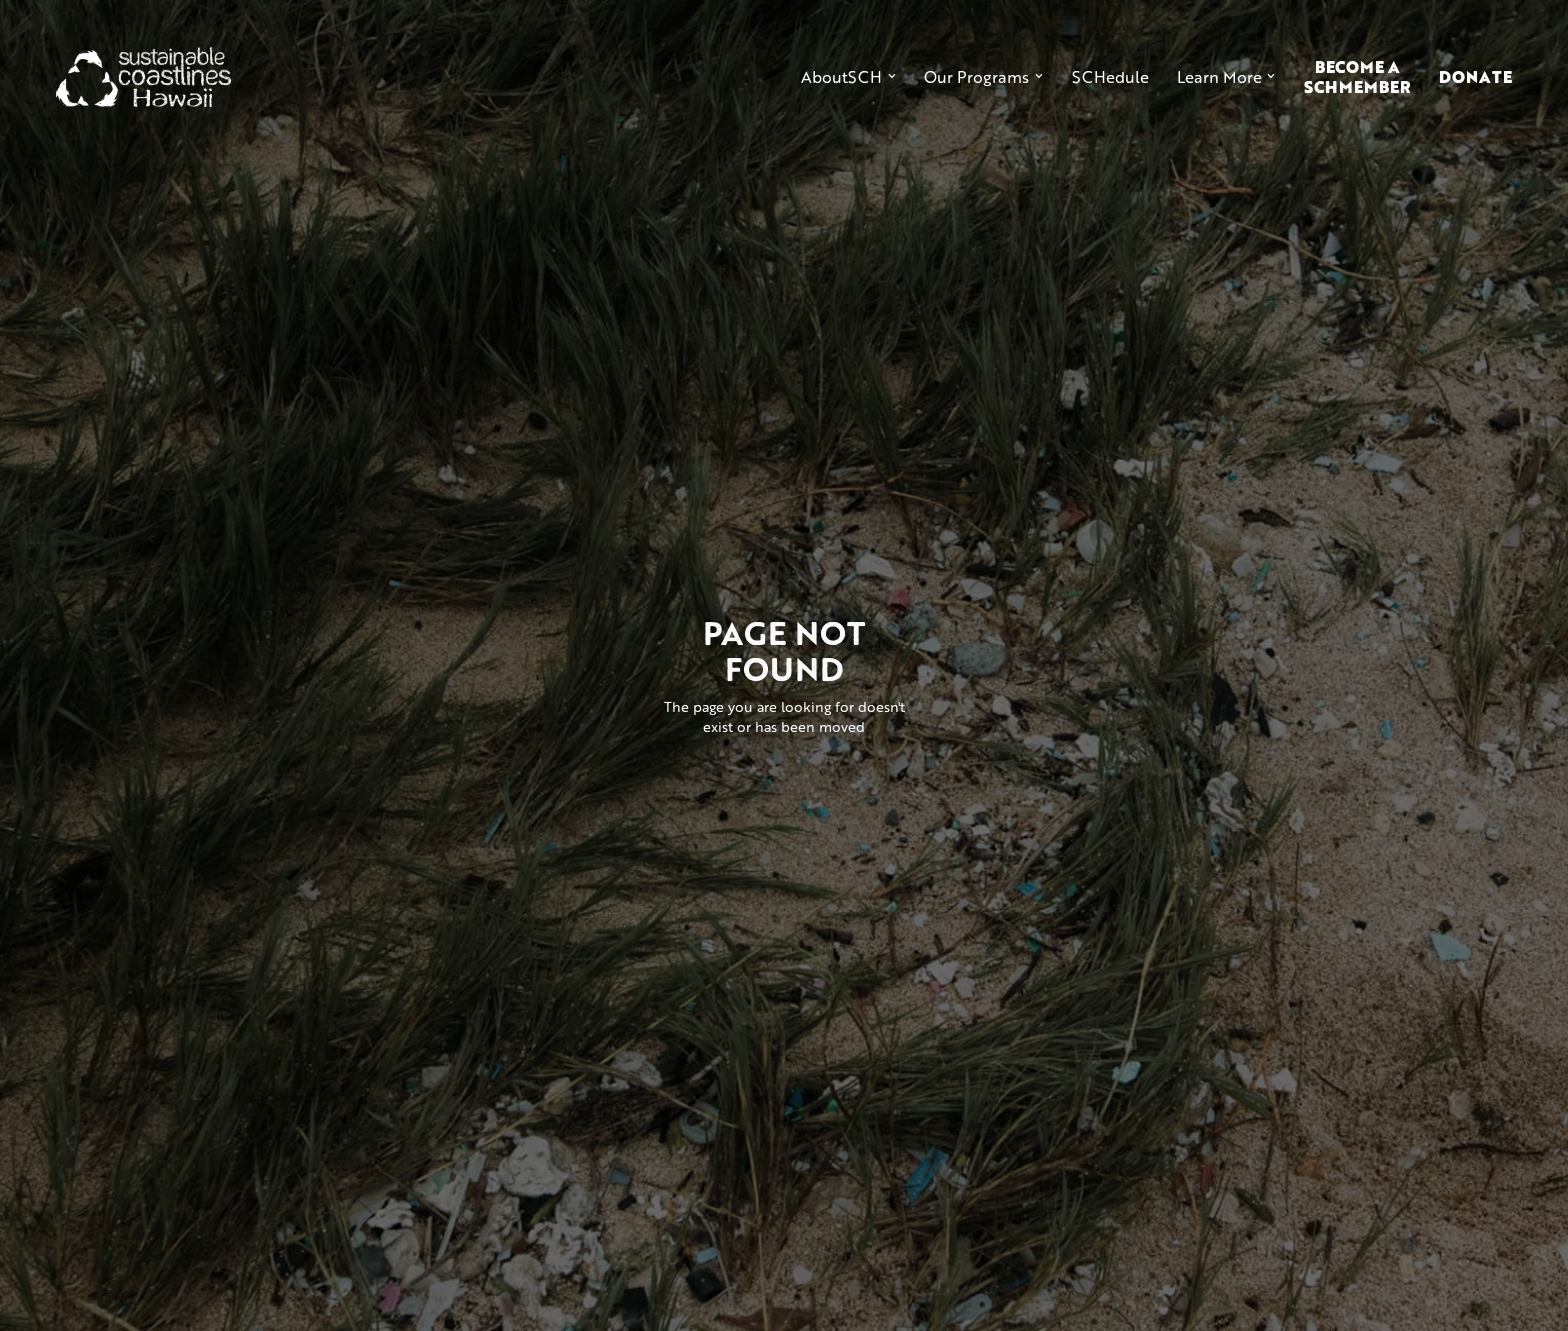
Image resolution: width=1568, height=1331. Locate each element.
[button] (848, 77)
